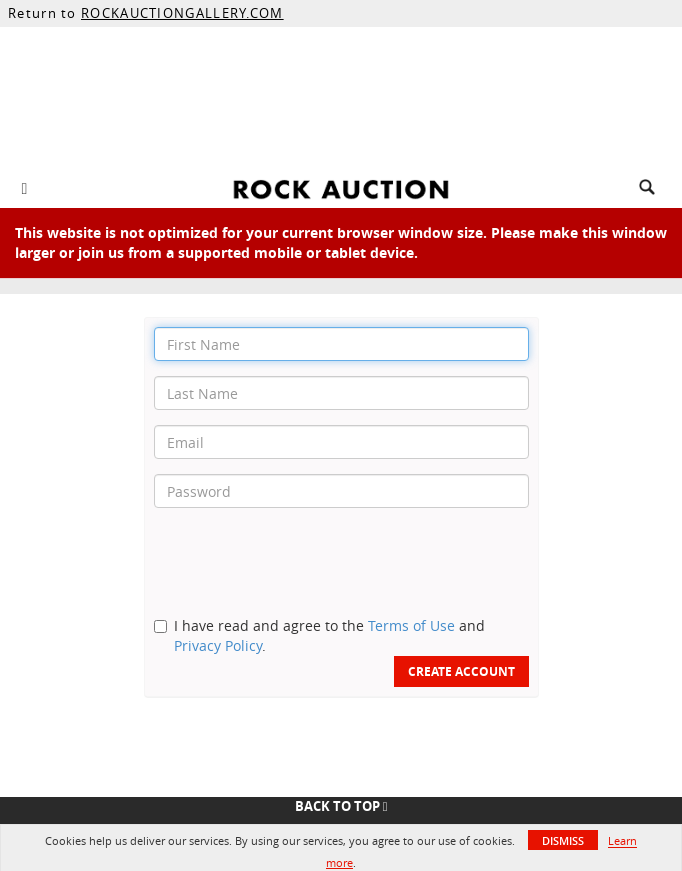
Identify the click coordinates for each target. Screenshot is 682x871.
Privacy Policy (218, 645)
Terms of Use (411, 625)
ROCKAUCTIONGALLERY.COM (182, 13)
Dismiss (563, 840)
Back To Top (341, 806)
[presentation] (306, 562)
